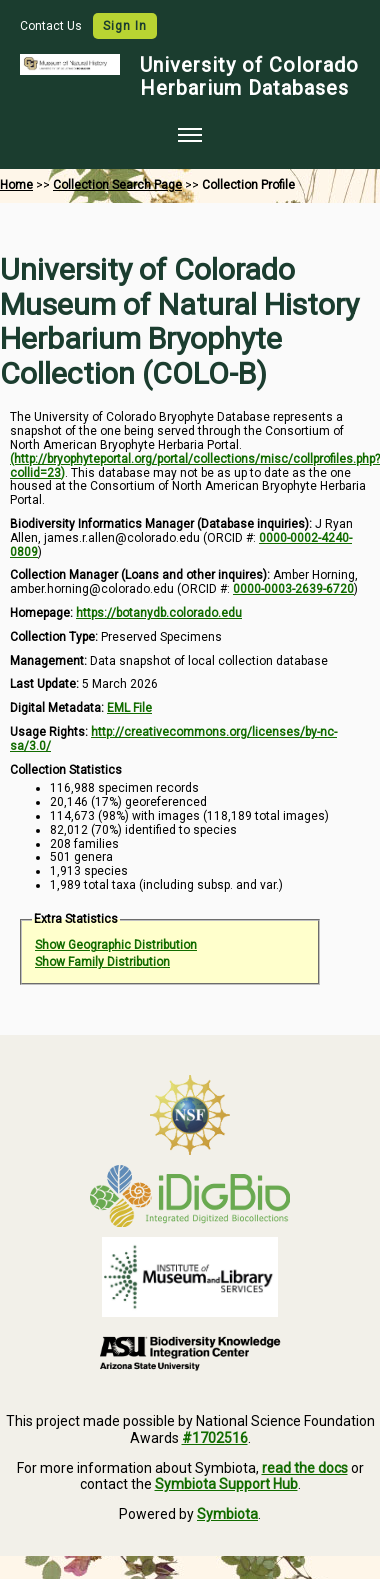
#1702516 (215, 1438)
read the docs (305, 1468)
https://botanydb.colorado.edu (159, 613)
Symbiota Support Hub (226, 1484)
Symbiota (227, 1514)
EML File (129, 708)
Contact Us (52, 26)
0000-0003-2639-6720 (293, 589)
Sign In (125, 26)
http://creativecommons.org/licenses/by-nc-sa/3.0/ (173, 739)
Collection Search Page (117, 185)
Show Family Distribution (102, 962)
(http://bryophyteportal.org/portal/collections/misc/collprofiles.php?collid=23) (195, 466)
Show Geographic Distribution (116, 945)
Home (16, 185)
